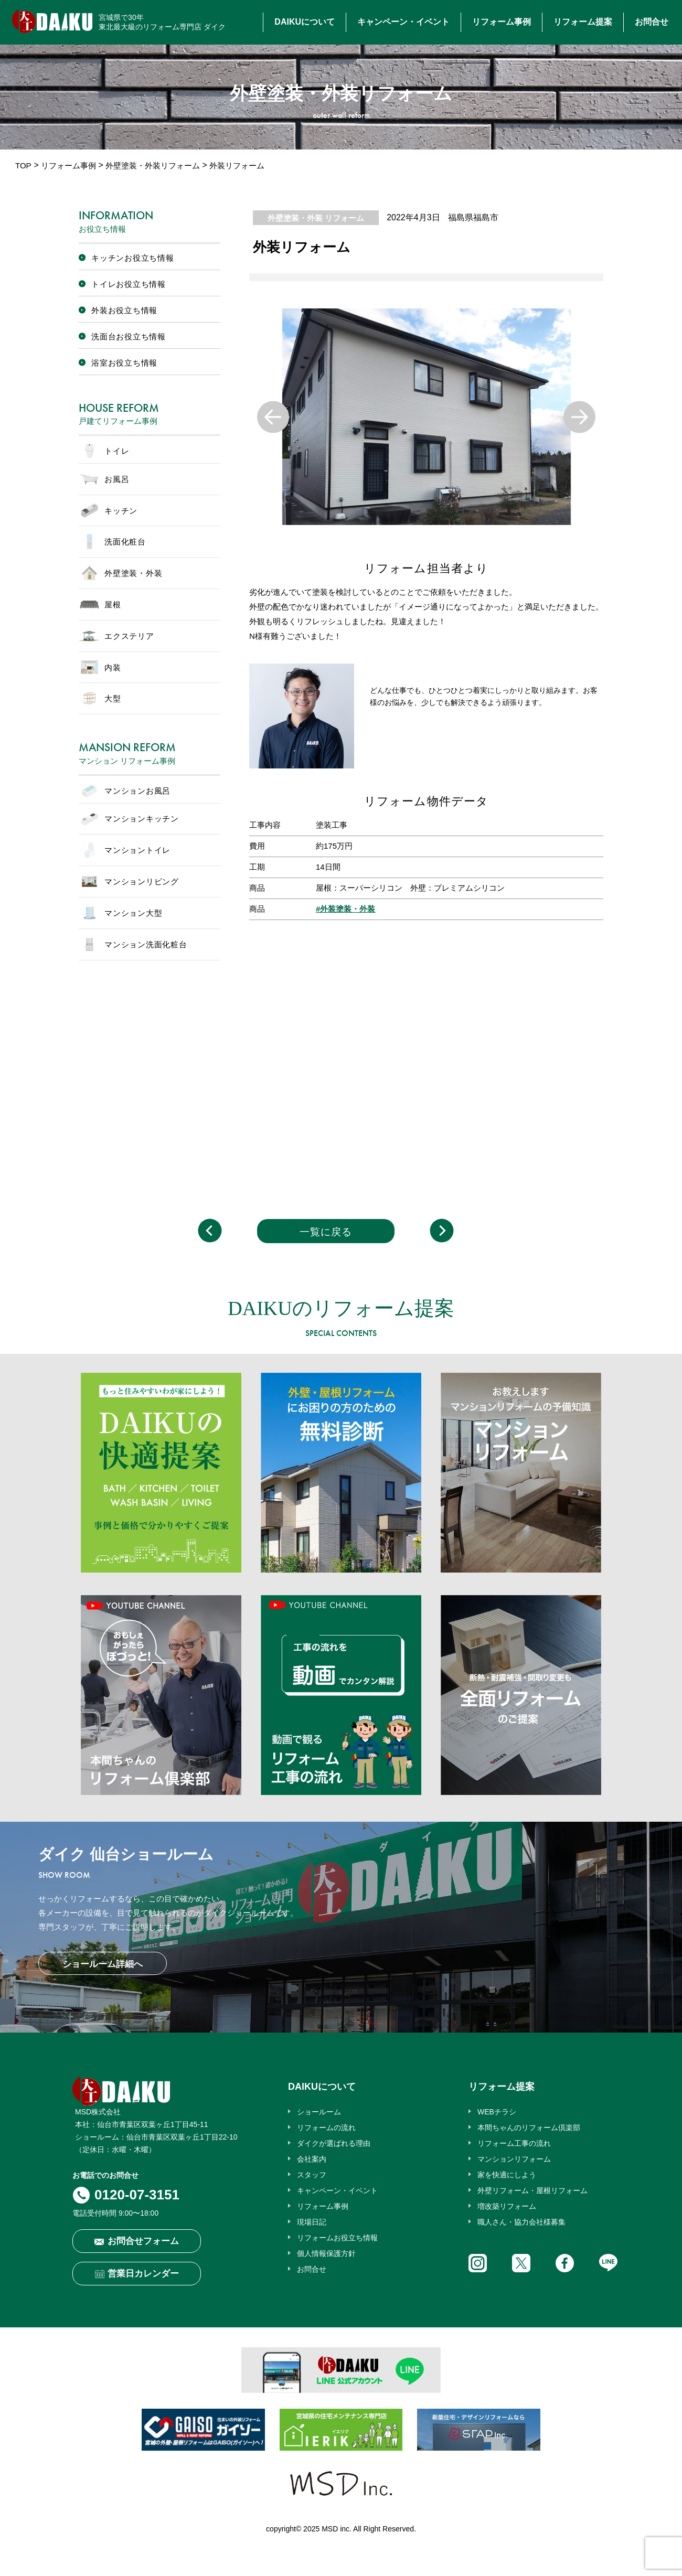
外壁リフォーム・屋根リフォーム (532, 2190)
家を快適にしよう (506, 2175)
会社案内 (311, 2159)
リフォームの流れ (326, 2127)
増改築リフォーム (506, 2206)
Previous (273, 417)
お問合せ (651, 21)
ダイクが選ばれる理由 (333, 2143)
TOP (23, 165)
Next (579, 417)
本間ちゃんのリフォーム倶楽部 (528, 2127)
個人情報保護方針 (326, 2253)
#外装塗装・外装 (345, 908)
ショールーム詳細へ (102, 1964)
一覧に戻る (326, 1231)
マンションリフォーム (514, 2159)
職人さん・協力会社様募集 (521, 2222)
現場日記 (311, 2222)
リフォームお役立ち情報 (337, 2237)
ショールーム (319, 2112)
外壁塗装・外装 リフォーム (316, 217)
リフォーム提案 (582, 21)
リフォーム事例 (501, 21)
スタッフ (311, 2175)
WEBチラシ (496, 2112)
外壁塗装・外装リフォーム (152, 165)
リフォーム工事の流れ (514, 2143)
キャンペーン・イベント (403, 21)
